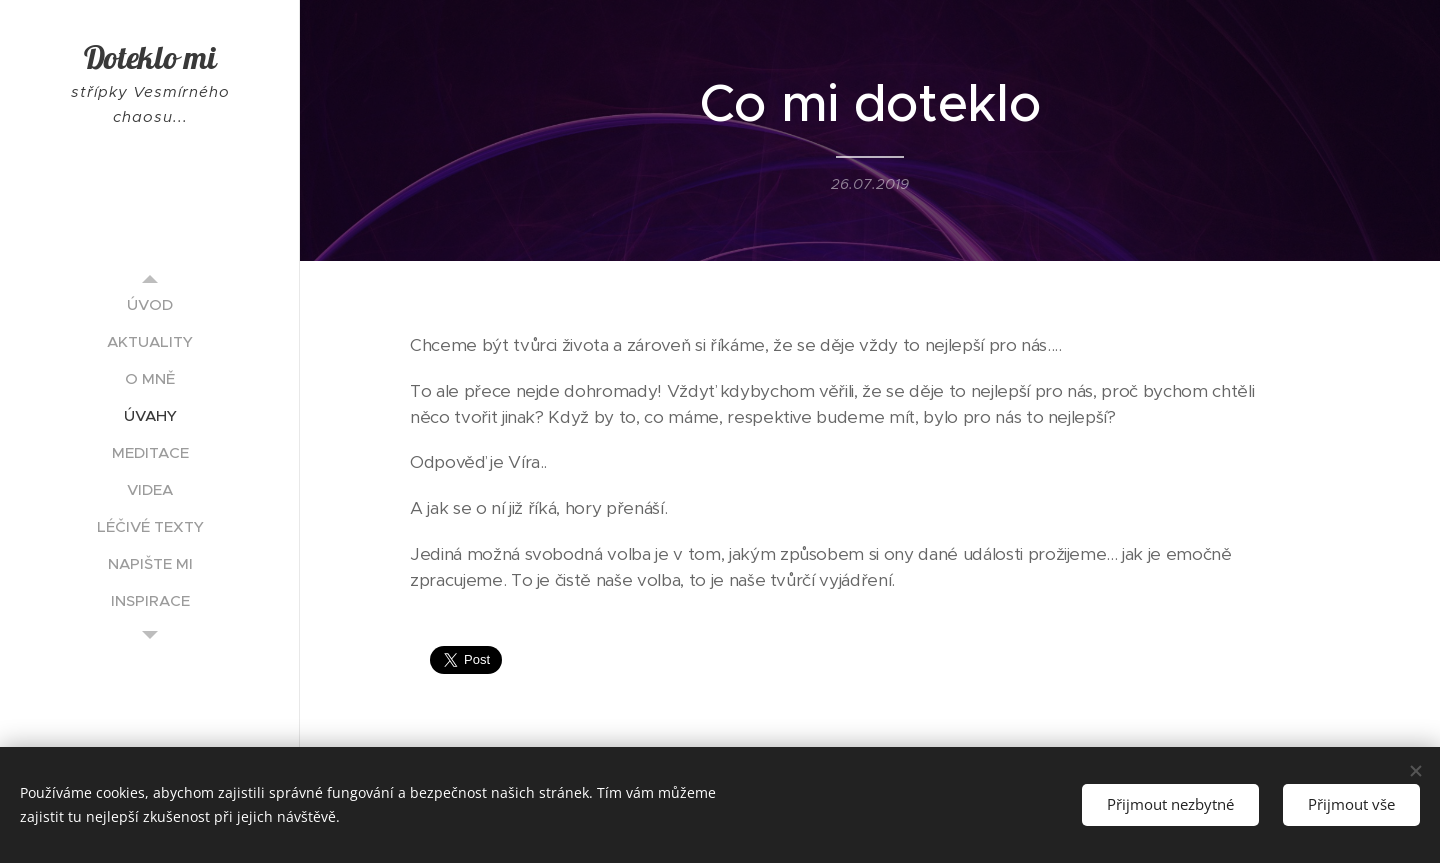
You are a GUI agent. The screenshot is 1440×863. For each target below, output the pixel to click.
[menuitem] (150, 304)
